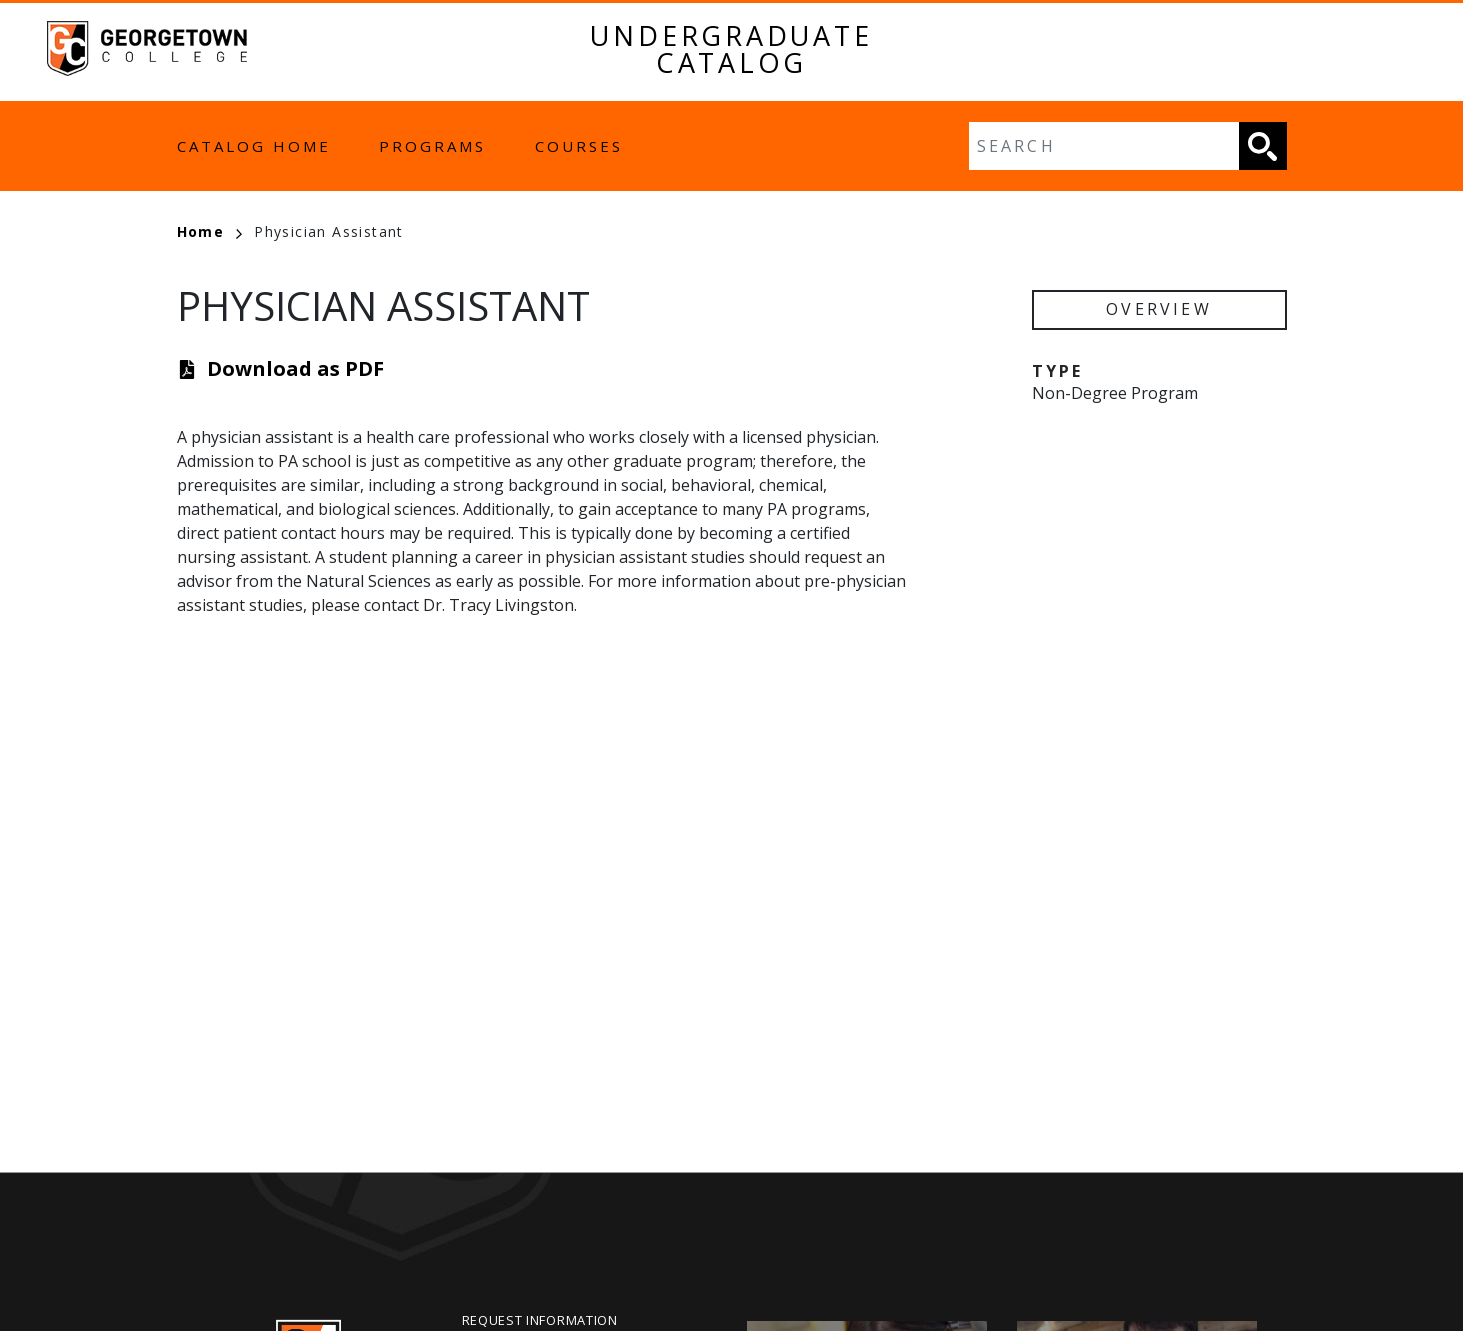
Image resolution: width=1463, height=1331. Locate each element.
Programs (432, 146)
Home (210, 231)
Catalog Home (254, 146)
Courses (579, 146)
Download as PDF (295, 368)
